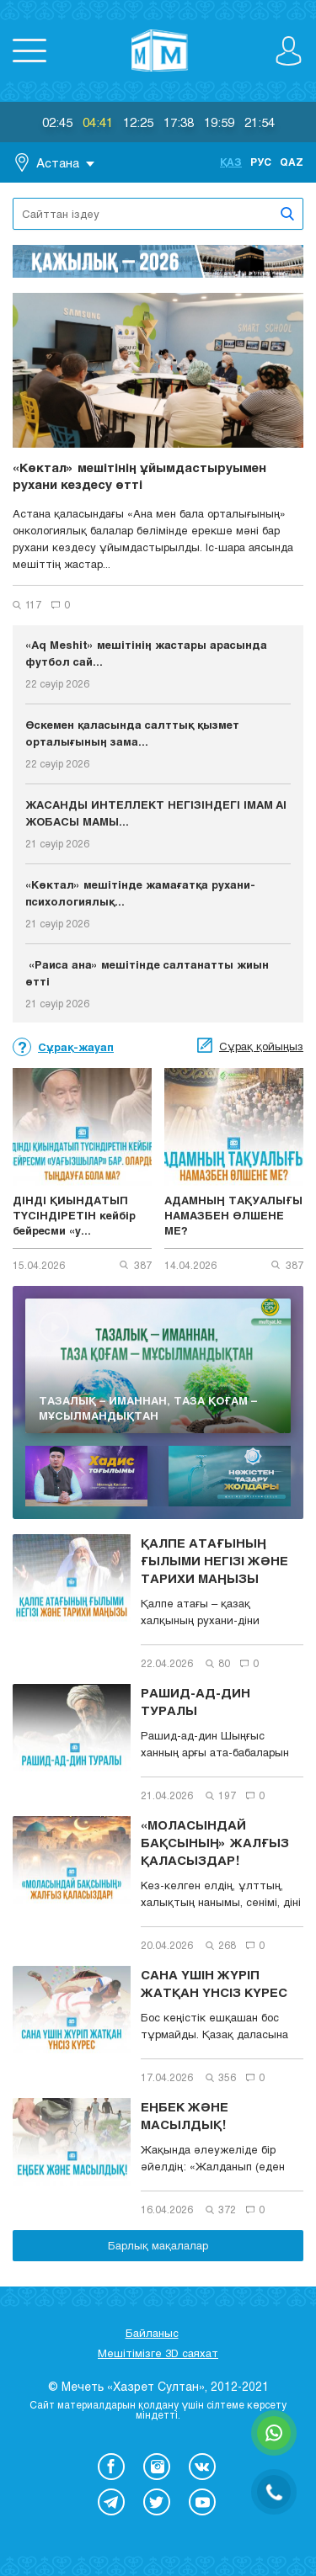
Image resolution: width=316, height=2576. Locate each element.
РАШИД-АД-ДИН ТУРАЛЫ (195, 1701)
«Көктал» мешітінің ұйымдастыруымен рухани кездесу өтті (139, 475)
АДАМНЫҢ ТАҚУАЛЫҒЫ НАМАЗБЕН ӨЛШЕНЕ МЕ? (233, 1215)
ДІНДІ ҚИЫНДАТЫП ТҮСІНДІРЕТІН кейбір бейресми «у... (74, 1215)
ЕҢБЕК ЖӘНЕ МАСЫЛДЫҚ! (184, 2115)
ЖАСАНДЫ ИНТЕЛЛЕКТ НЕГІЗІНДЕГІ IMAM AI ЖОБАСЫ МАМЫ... (156, 813)
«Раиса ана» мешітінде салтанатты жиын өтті (147, 973)
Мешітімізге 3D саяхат (158, 2353)
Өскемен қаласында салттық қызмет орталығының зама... (132, 733)
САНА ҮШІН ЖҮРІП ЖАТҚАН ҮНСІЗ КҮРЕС (214, 1983)
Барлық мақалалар (158, 2245)
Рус (260, 161)
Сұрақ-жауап (76, 1047)
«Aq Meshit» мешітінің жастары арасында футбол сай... (146, 653)
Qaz (291, 161)
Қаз (231, 161)
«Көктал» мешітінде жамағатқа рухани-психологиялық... (140, 893)
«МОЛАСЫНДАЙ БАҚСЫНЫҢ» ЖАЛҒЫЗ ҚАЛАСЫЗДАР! (215, 1842)
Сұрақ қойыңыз (261, 1046)
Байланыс (152, 2333)
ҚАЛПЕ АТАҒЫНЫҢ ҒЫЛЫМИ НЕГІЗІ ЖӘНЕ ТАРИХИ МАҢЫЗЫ (214, 1560)
